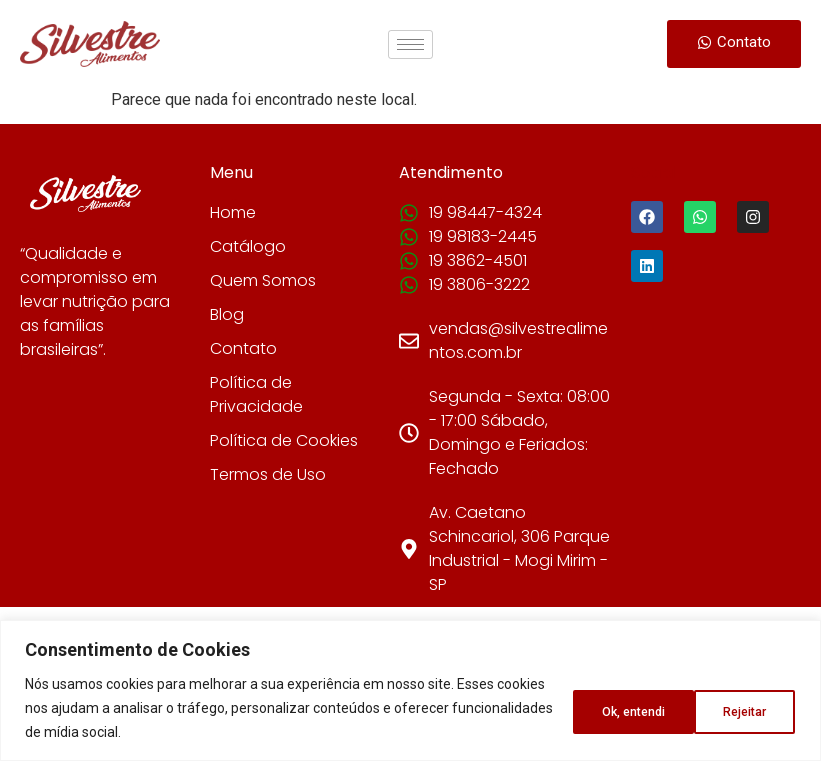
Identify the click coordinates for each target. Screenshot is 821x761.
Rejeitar (603, 708)
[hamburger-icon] (410, 44)
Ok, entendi (731, 708)
